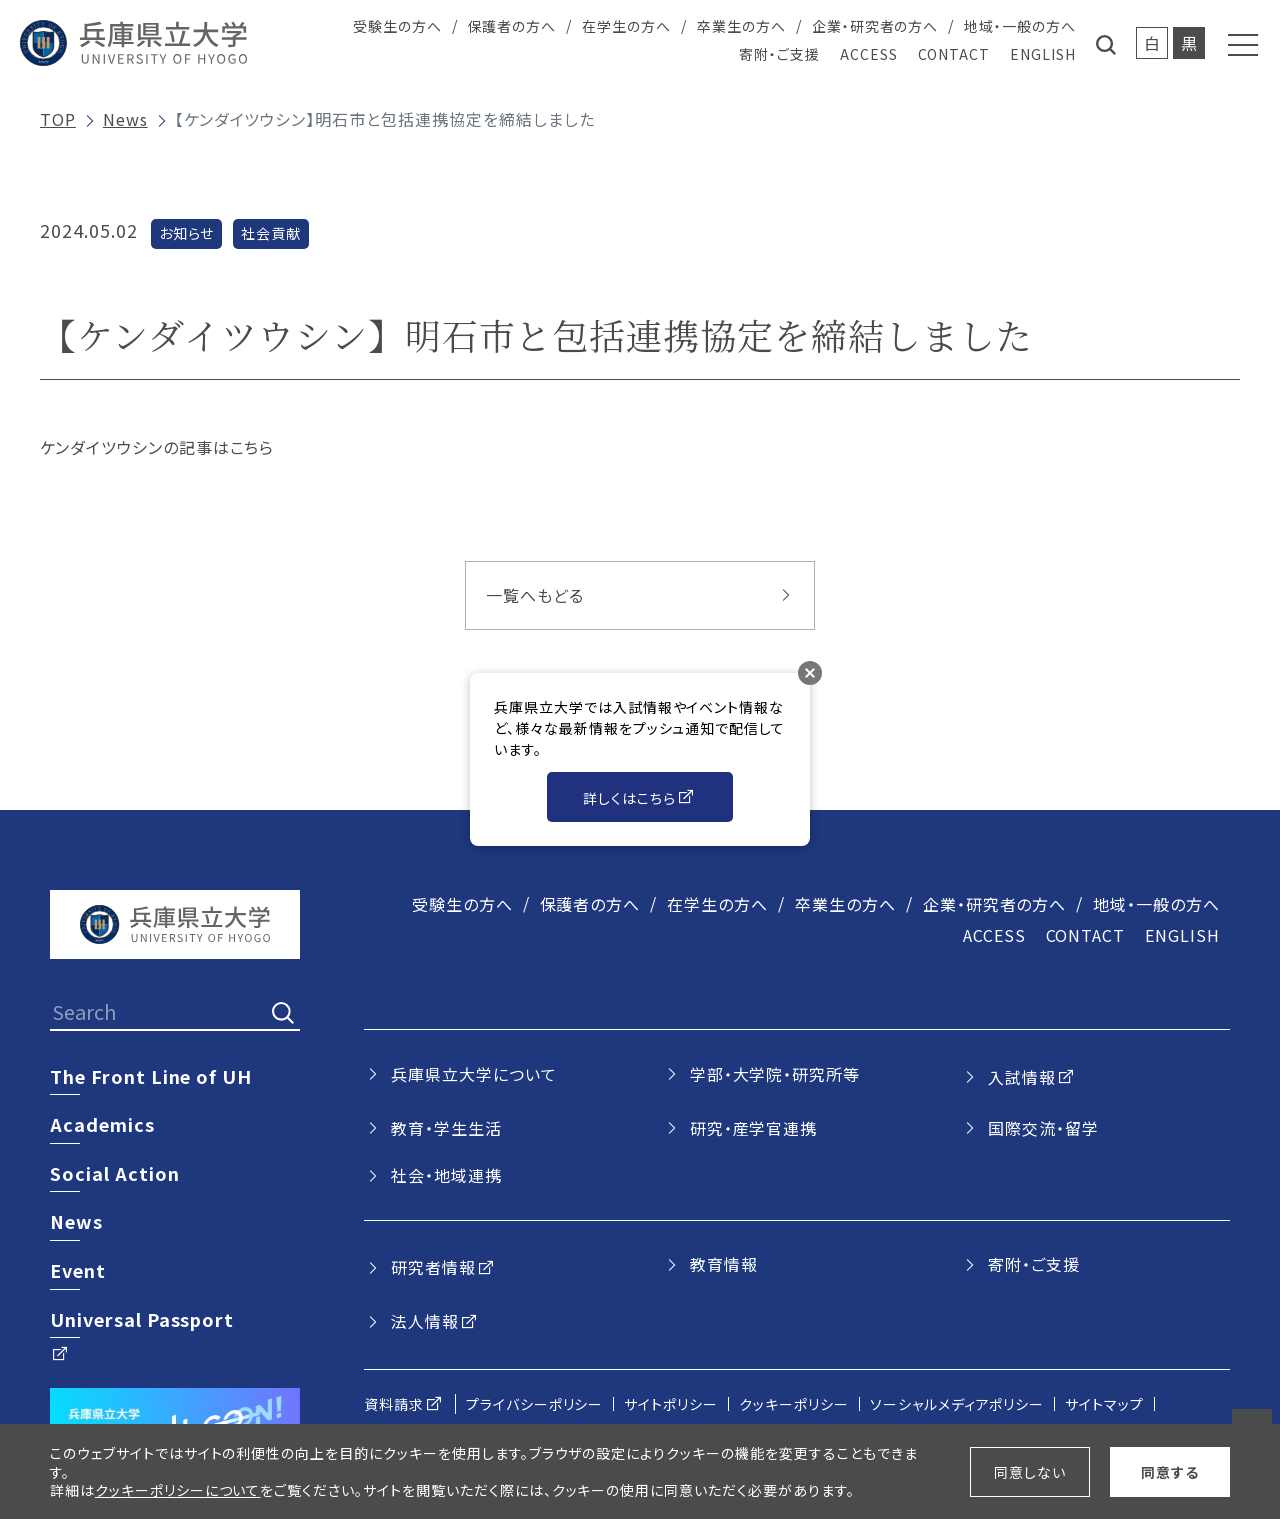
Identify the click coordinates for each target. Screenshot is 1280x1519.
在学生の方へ (626, 26)
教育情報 (724, 1264)
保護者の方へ (512, 26)
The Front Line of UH (151, 1076)
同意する (1170, 1472)
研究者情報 (433, 1267)
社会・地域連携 (446, 1175)
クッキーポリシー (794, 1404)
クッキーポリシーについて (178, 1490)
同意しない (1030, 1472)
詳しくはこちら (629, 798)
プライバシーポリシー (535, 1404)
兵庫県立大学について (474, 1074)
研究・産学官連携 (754, 1128)
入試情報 (1022, 1077)
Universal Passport (142, 1319)
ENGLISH (1043, 54)
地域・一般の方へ (1020, 26)
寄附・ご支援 (779, 54)
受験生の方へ (397, 26)
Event (78, 1270)
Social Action (114, 1173)
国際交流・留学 (1043, 1128)
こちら (252, 447)
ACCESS (869, 54)
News (125, 119)
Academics (102, 1124)
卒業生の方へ (741, 26)
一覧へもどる (535, 595)
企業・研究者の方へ (875, 26)
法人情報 (425, 1321)
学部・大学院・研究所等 (775, 1074)
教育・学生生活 (446, 1128)
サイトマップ (1104, 1404)
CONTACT (954, 54)
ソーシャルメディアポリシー (957, 1404)
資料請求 (394, 1404)
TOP (58, 119)
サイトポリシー (671, 1404)
